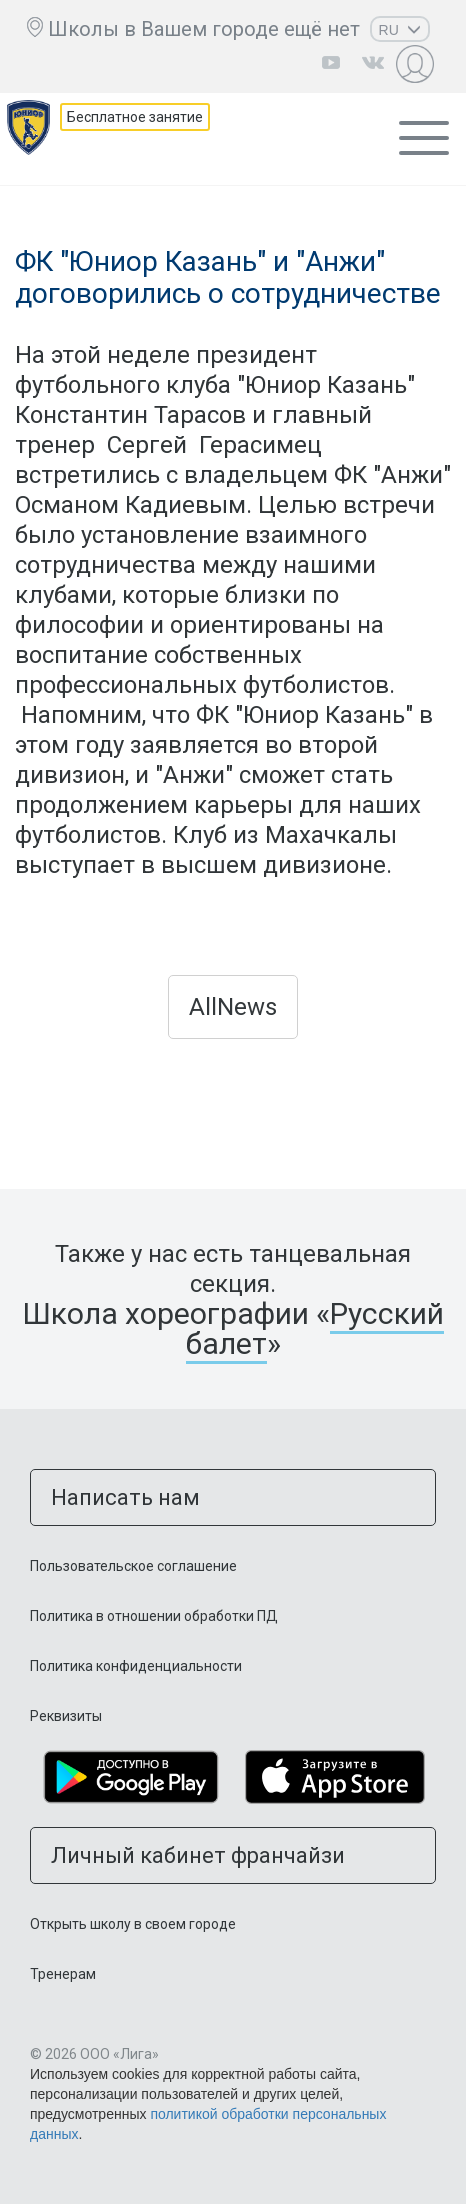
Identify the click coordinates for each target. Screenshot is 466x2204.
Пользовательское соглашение (133, 1566)
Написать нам (125, 1497)
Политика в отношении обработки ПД (154, 1616)
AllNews (233, 1007)
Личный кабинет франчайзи (198, 1855)
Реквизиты (66, 1716)
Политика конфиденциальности (136, 1666)
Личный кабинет (417, 63)
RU (400, 30)
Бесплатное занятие (135, 117)
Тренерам (63, 1974)
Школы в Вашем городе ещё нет (204, 29)
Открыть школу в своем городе (133, 1924)
